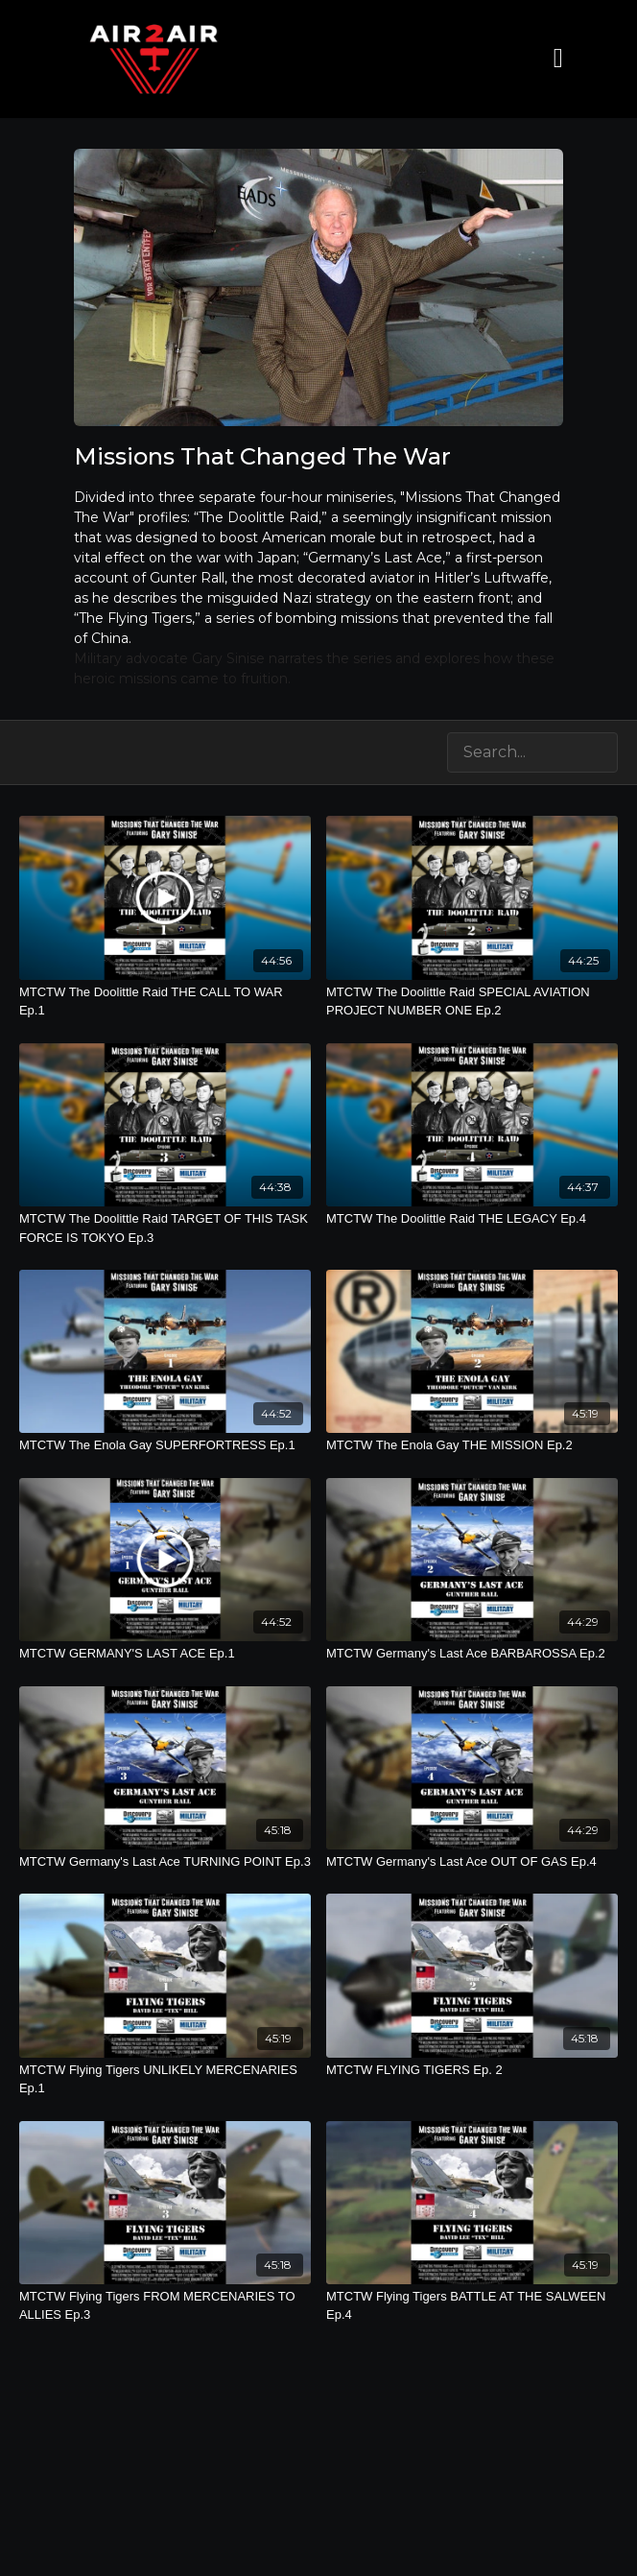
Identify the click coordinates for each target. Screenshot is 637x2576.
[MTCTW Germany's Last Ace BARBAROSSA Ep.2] (472, 1653)
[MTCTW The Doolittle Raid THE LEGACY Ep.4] (472, 1218)
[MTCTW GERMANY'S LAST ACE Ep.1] (165, 1653)
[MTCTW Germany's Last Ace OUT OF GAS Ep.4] (472, 1862)
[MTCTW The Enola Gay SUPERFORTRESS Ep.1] (165, 1445)
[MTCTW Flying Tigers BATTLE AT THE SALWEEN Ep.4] (472, 2306)
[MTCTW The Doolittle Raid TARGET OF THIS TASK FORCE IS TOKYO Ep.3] (165, 1228)
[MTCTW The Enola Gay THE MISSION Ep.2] (472, 1445)
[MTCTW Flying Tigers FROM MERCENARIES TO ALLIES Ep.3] (165, 2306)
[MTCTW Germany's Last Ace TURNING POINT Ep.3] (165, 1862)
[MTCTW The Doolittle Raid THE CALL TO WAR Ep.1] (165, 1001)
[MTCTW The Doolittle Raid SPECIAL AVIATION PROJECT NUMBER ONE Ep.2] (472, 1001)
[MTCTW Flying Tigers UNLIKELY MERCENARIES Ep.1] (165, 2079)
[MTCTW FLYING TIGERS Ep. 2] (472, 2070)
